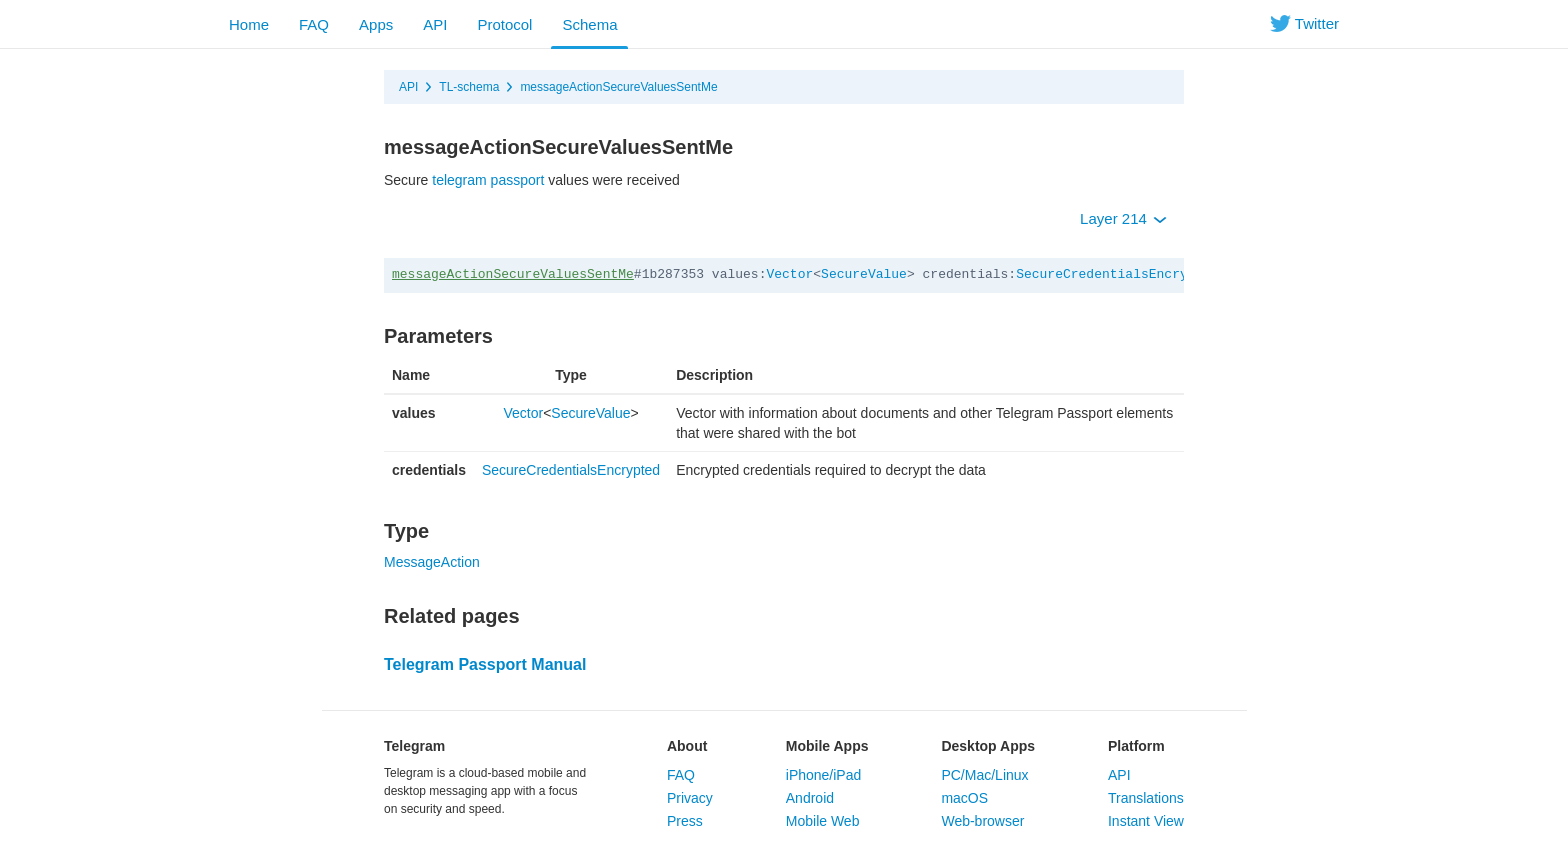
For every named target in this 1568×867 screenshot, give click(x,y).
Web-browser (982, 821)
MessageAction (432, 562)
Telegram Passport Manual (485, 664)
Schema (589, 24)
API (435, 24)
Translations (1146, 798)
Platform (1136, 746)
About (687, 746)
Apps (376, 24)
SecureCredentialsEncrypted (1117, 274)
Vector (789, 274)
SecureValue (864, 274)
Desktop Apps (988, 746)
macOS (964, 798)
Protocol (504, 24)
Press (685, 821)
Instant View (1146, 821)
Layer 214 (1123, 218)
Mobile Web (823, 821)
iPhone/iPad (824, 775)
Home (249, 24)
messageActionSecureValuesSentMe (618, 87)
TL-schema (469, 87)
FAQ (314, 24)
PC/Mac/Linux (984, 775)
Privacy (690, 798)
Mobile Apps (827, 746)
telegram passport (488, 180)
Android (810, 798)
